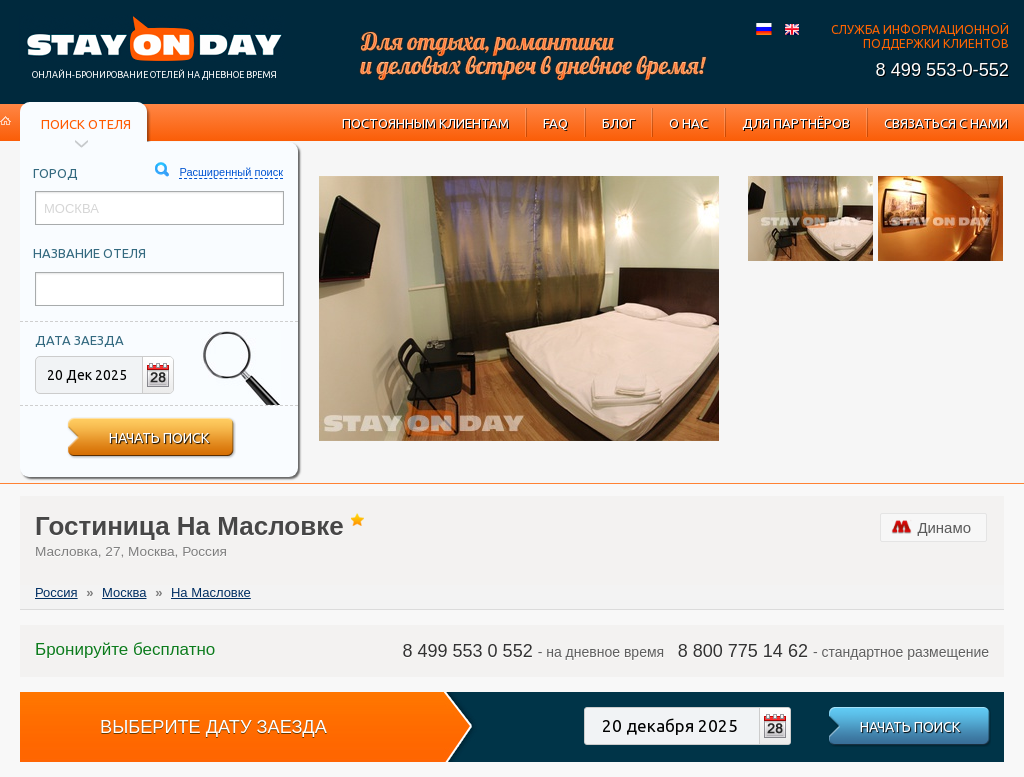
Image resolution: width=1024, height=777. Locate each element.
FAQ (555, 123)
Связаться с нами (946, 123)
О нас (688, 123)
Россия (56, 592)
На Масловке (211, 592)
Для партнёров (796, 123)
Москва (124, 592)
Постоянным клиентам (425, 123)
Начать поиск (159, 438)
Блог (618, 123)
